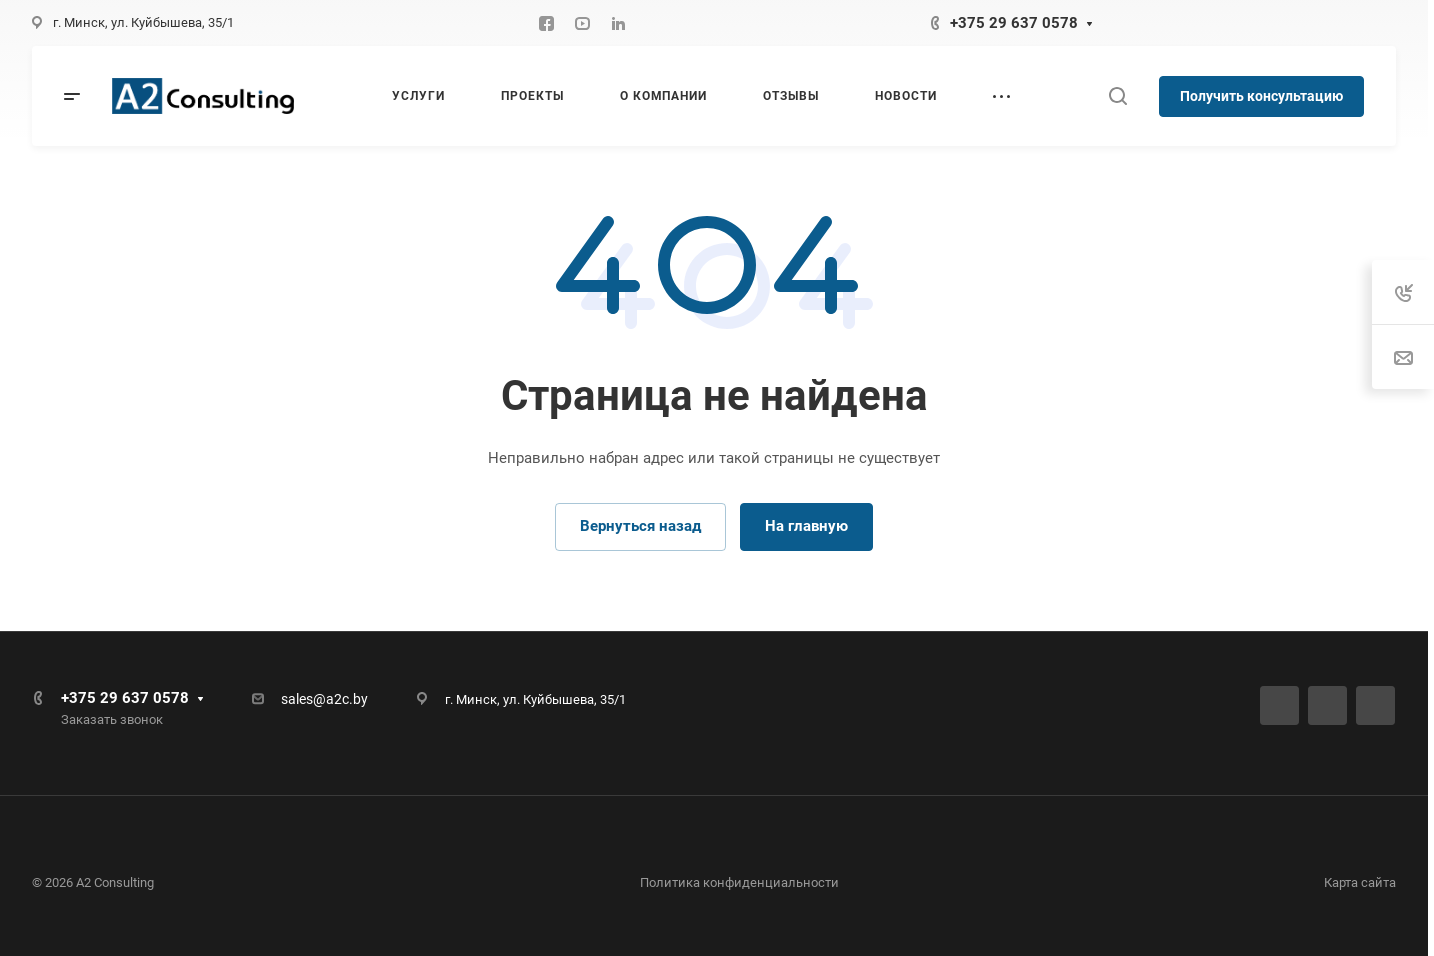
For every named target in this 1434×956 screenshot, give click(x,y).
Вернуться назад (640, 526)
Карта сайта (1360, 882)
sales (297, 699)
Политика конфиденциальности (739, 882)
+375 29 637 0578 (1014, 23)
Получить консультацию (1261, 96)
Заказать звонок (112, 719)
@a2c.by (340, 699)
